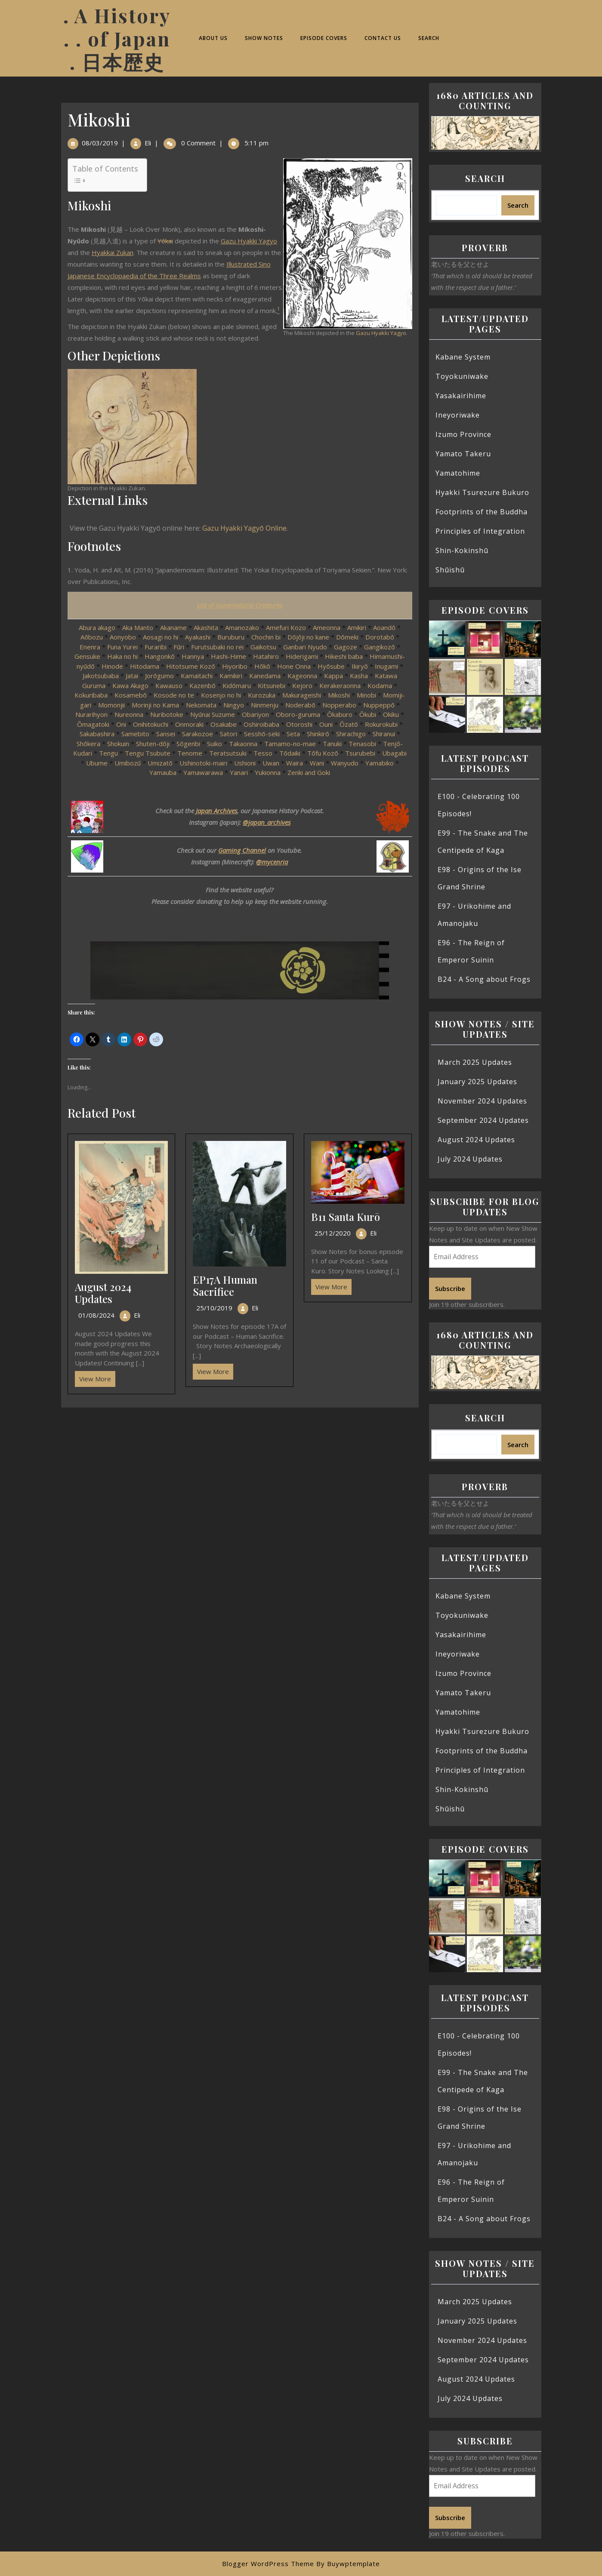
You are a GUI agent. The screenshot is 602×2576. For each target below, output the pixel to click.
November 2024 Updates (482, 1101)
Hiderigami (302, 656)
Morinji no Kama (155, 705)
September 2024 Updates (483, 1120)
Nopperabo (339, 705)
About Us (213, 38)
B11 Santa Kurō (345, 1216)
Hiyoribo (234, 666)
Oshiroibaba (261, 724)
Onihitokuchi (150, 724)
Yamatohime (457, 473)
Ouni (326, 724)
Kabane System (463, 357)
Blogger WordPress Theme (268, 2563)
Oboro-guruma (298, 714)
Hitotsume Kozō (190, 666)
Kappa (333, 675)
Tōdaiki (289, 753)
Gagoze (345, 646)
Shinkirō (318, 733)
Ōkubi (367, 714)
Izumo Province (463, 434)
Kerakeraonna (340, 685)
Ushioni (245, 763)
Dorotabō (379, 637)
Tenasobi (362, 743)
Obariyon (255, 714)
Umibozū (127, 763)
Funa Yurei (122, 646)
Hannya (193, 656)
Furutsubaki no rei (217, 646)
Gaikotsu (263, 646)
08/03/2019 (100, 142)
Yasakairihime (460, 395)
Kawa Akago (130, 685)
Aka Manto (137, 627)
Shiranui (384, 733)
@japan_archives (266, 822)
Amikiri (356, 627)
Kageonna (302, 675)
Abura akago (97, 627)
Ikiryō (360, 666)
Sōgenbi (188, 743)
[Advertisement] (240, 1471)
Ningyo (233, 705)
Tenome (189, 753)
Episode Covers (323, 38)
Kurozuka (261, 695)
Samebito (135, 733)
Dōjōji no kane (308, 637)
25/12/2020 (333, 1233)
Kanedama (265, 675)
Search (428, 38)
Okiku (391, 714)
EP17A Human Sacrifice (225, 1286)
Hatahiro (266, 656)
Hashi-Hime (228, 656)
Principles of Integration (480, 531)
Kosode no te (174, 695)
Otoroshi (299, 724)
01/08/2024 (96, 1315)
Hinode (112, 666)
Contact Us (382, 38)
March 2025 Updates (475, 1062)
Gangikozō (379, 646)
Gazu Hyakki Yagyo (381, 333)
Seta (293, 733)
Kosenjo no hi (221, 695)
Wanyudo (344, 763)
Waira (294, 763)
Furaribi (156, 646)
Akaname (173, 627)
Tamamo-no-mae (290, 743)
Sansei (165, 733)
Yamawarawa (203, 772)
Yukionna (268, 772)
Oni (121, 724)
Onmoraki (189, 724)
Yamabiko (379, 763)
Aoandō (384, 627)
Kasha (359, 675)
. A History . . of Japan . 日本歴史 (117, 38)
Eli (148, 142)
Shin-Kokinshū (461, 550)
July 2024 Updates (470, 1159)
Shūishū (450, 570)
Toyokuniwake (461, 376)
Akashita (206, 627)
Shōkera (88, 743)
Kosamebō (130, 695)
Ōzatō (349, 724)
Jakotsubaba (101, 675)
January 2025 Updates (477, 1081)
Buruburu (230, 637)
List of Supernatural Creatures (239, 605)
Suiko (214, 743)
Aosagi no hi (160, 637)
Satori (228, 733)
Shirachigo (351, 733)
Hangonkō (160, 656)
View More (93, 1377)
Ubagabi (394, 753)
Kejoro (302, 685)
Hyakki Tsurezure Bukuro (482, 492)
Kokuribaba (91, 695)
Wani (317, 763)
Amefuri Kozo (286, 627)
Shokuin (118, 743)
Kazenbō (202, 685)
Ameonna (326, 627)
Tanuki (333, 743)
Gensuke (87, 656)
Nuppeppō (379, 705)
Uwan (270, 763)
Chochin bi (266, 637)
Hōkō (262, 666)
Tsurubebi (360, 753)
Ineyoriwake (457, 415)
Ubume (97, 763)
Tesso (262, 753)
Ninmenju (264, 705)
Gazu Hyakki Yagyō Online (244, 528)
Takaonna (243, 743)
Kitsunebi (271, 685)
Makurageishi (301, 695)
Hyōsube (331, 666)
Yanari (239, 772)
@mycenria (272, 862)
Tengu (108, 753)
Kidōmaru (236, 685)
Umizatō (160, 763)
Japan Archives (216, 810)
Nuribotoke (166, 714)
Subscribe (450, 1288)
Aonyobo (123, 637)
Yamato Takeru (463, 453)
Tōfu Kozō (322, 753)
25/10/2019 (214, 1307)
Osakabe (223, 724)
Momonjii (111, 705)
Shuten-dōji (153, 743)
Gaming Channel (242, 850)
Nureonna (128, 714)
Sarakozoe (197, 733)
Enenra (90, 646)
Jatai (132, 675)
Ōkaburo (339, 714)
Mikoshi (339, 695)
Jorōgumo (159, 675)
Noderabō (300, 705)
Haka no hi (122, 656)
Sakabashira (97, 733)
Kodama (379, 685)
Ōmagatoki (93, 724)
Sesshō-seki (262, 733)
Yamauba (162, 772)
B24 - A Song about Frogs (484, 979)
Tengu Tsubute (147, 753)
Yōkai (165, 241)
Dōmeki (347, 637)
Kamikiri (230, 675)
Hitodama (144, 666)
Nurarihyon (91, 714)
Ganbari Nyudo (305, 646)
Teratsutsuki (228, 753)
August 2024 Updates (103, 1293)
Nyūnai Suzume (212, 714)
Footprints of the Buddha (481, 511)
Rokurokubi (381, 724)
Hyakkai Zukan (112, 252)
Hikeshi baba (344, 656)
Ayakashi (197, 637)
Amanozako (242, 627)
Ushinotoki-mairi (203, 763)
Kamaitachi (197, 675)
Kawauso (168, 685)
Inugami (386, 666)
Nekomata (201, 705)
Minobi (366, 695)
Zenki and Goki (308, 772)
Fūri (178, 646)
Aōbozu (91, 637)
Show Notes (264, 38)
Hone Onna (294, 666)
